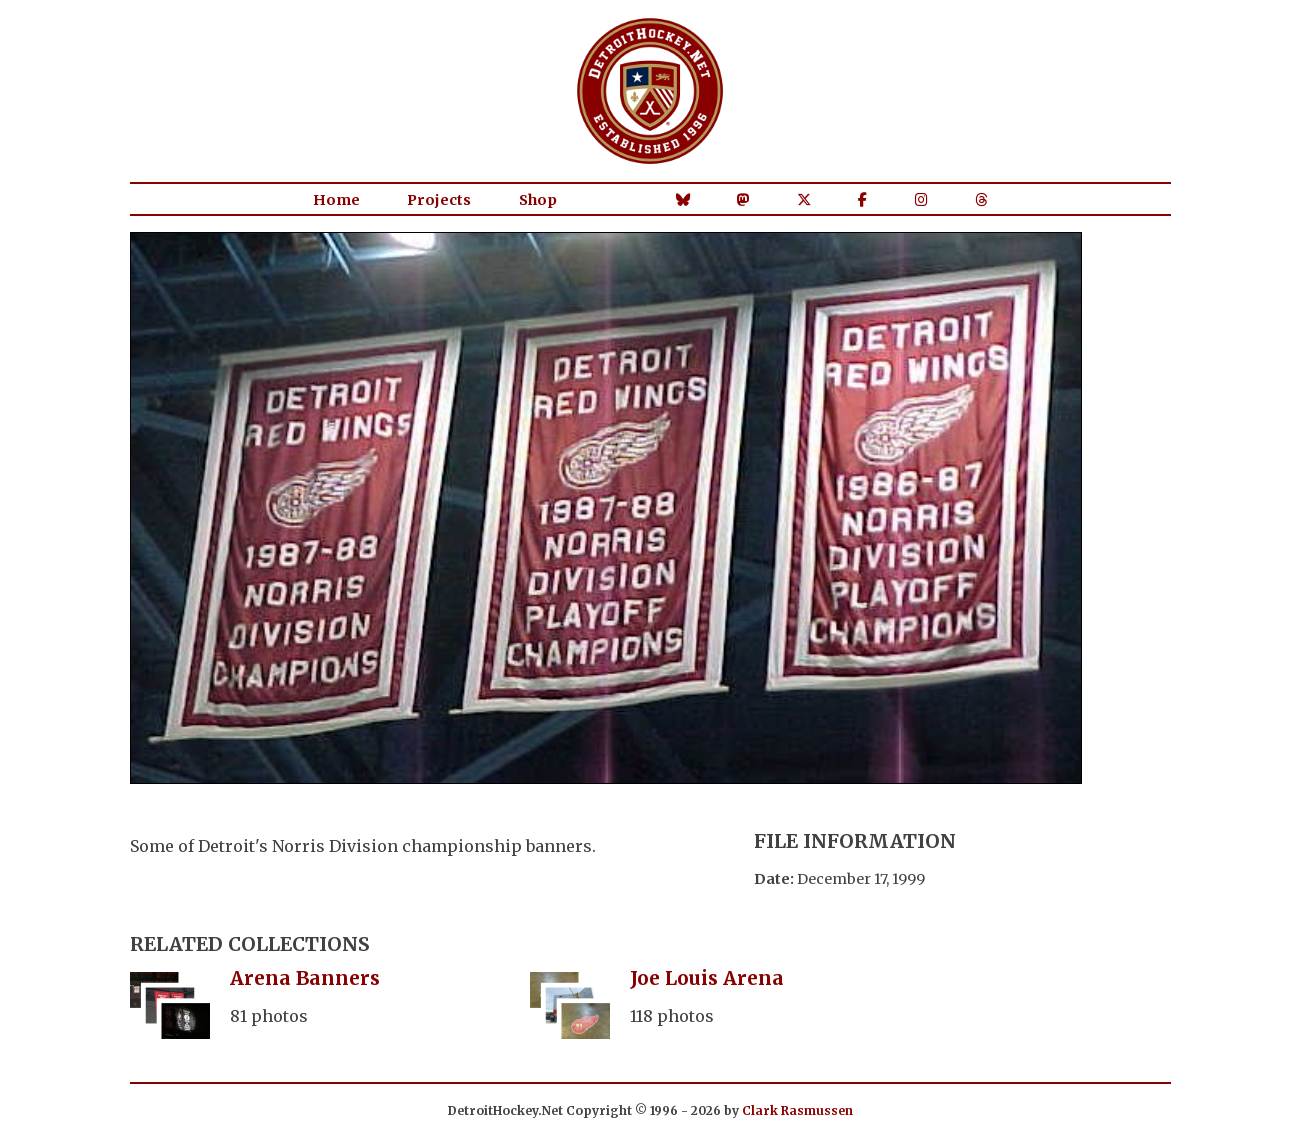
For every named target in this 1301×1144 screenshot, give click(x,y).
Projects (439, 200)
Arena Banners (305, 978)
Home (336, 200)
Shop (538, 200)
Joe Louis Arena (707, 978)
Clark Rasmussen (797, 1110)
